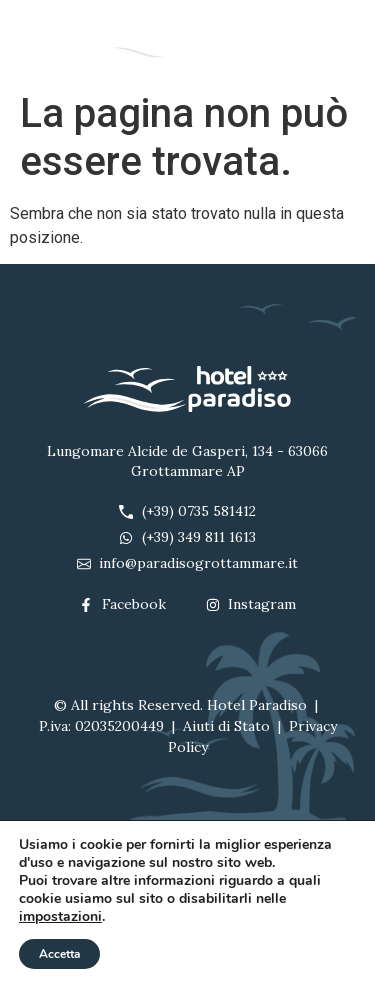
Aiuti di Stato (226, 726)
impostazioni (60, 917)
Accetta (59, 954)
